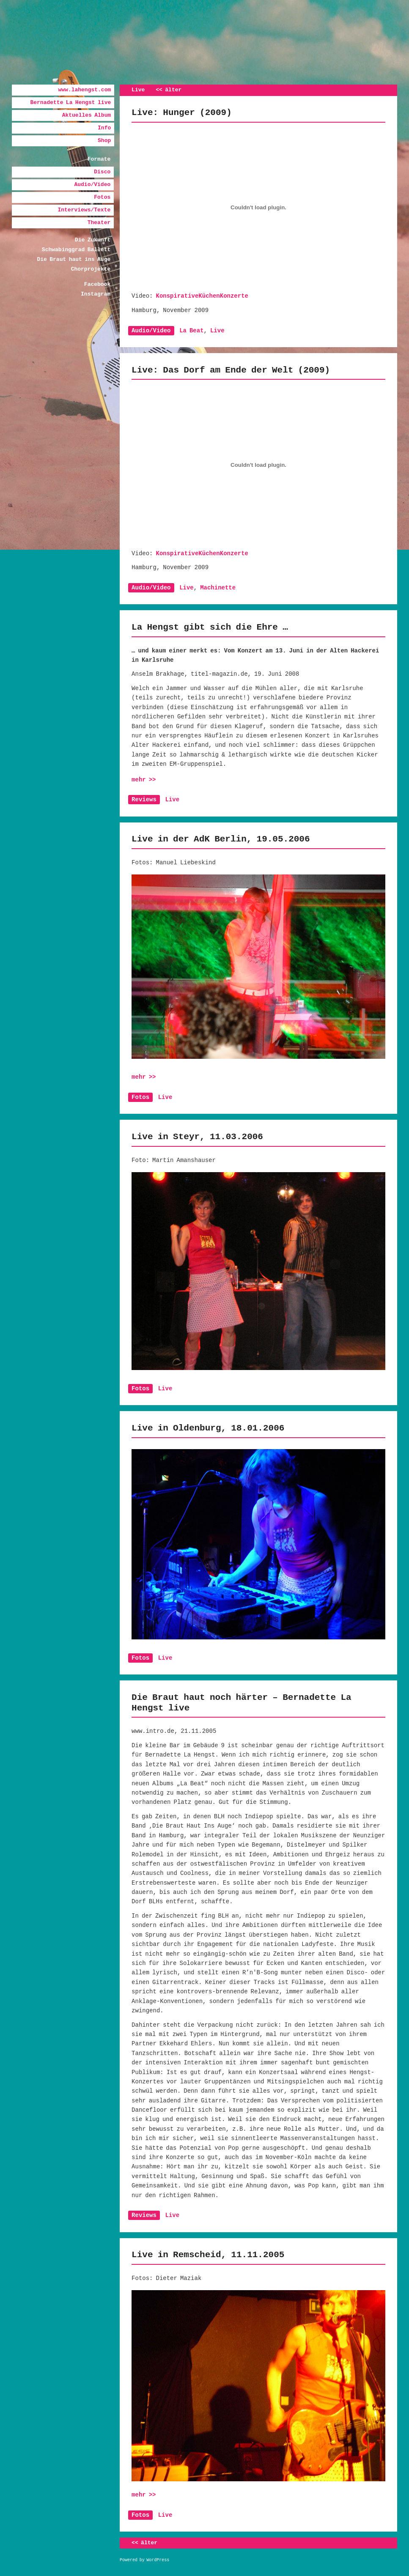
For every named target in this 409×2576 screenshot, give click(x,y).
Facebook (97, 284)
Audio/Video (92, 184)
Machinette (218, 587)
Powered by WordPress (144, 2560)
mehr (144, 779)
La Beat (191, 330)
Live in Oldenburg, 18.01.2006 (208, 1428)
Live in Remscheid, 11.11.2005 (208, 2255)
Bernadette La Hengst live (70, 102)
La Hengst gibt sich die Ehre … (210, 627)
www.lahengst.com (84, 90)
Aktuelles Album (86, 115)
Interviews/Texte (84, 210)
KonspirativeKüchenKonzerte (202, 296)
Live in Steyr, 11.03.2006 (197, 1137)
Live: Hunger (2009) (182, 113)
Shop (104, 140)
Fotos (102, 197)
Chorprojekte (91, 269)
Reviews (144, 799)
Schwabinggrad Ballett (76, 250)
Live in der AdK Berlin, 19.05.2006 (221, 839)
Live (217, 330)
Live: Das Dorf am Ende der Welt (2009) (231, 370)
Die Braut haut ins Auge (73, 259)
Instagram (95, 294)
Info (104, 128)
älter (168, 90)
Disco (102, 172)
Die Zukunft (92, 240)
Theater (99, 222)
